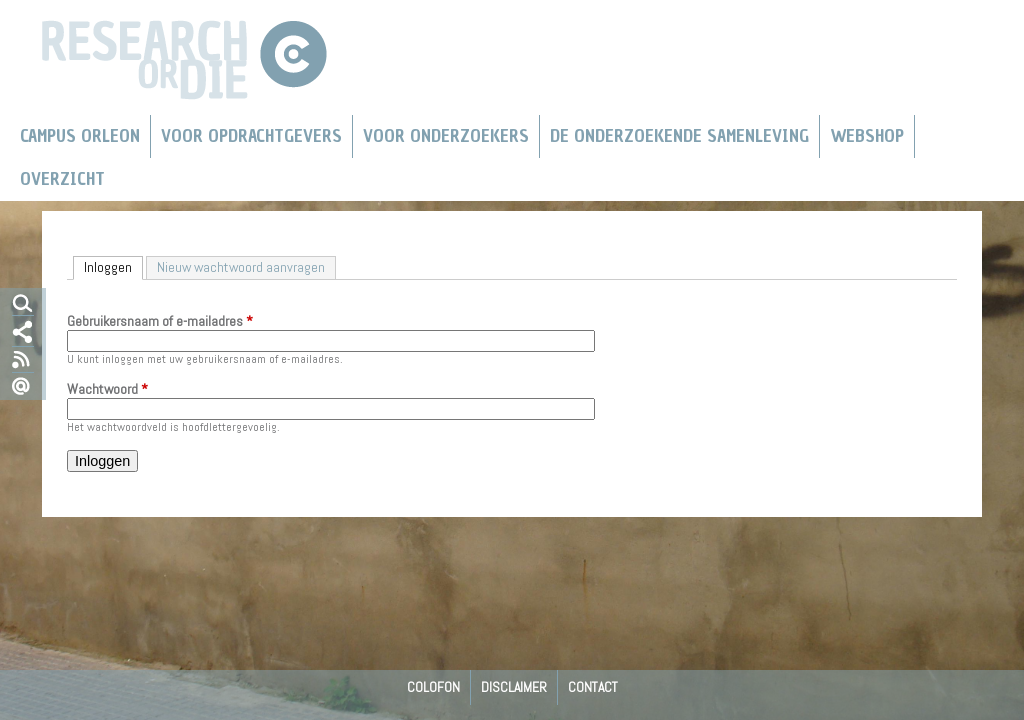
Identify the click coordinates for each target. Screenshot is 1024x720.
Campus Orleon (80, 136)
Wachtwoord (107, 390)
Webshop (867, 136)
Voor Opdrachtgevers (251, 136)
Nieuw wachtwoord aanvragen (241, 267)
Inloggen (113, 266)
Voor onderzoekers (446, 136)
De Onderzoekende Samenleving (679, 136)
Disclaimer (514, 687)
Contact (593, 687)
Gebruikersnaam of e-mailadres (160, 322)
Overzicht (62, 179)
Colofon (433, 687)
